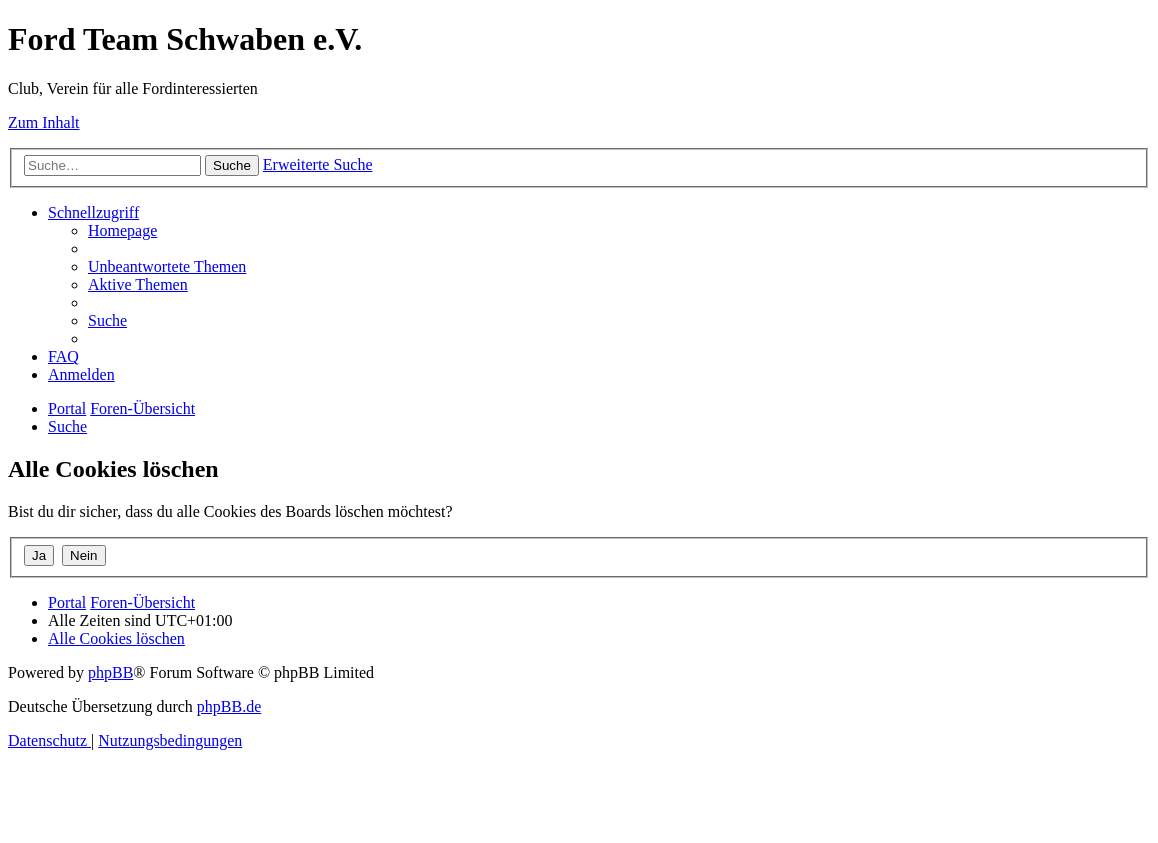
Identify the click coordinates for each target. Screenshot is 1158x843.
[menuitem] (122, 230)
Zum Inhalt (44, 122)
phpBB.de (229, 706)
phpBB (110, 672)
